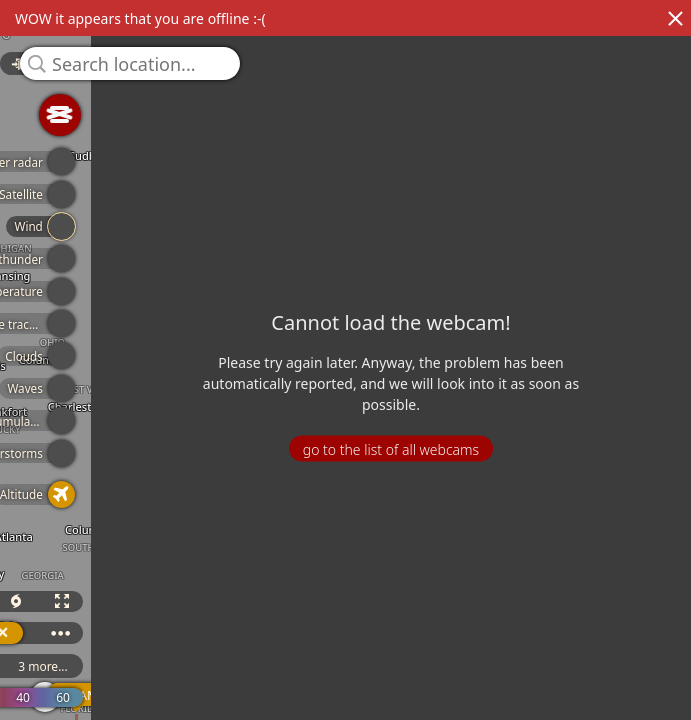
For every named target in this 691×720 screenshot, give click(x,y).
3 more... (93, 666)
